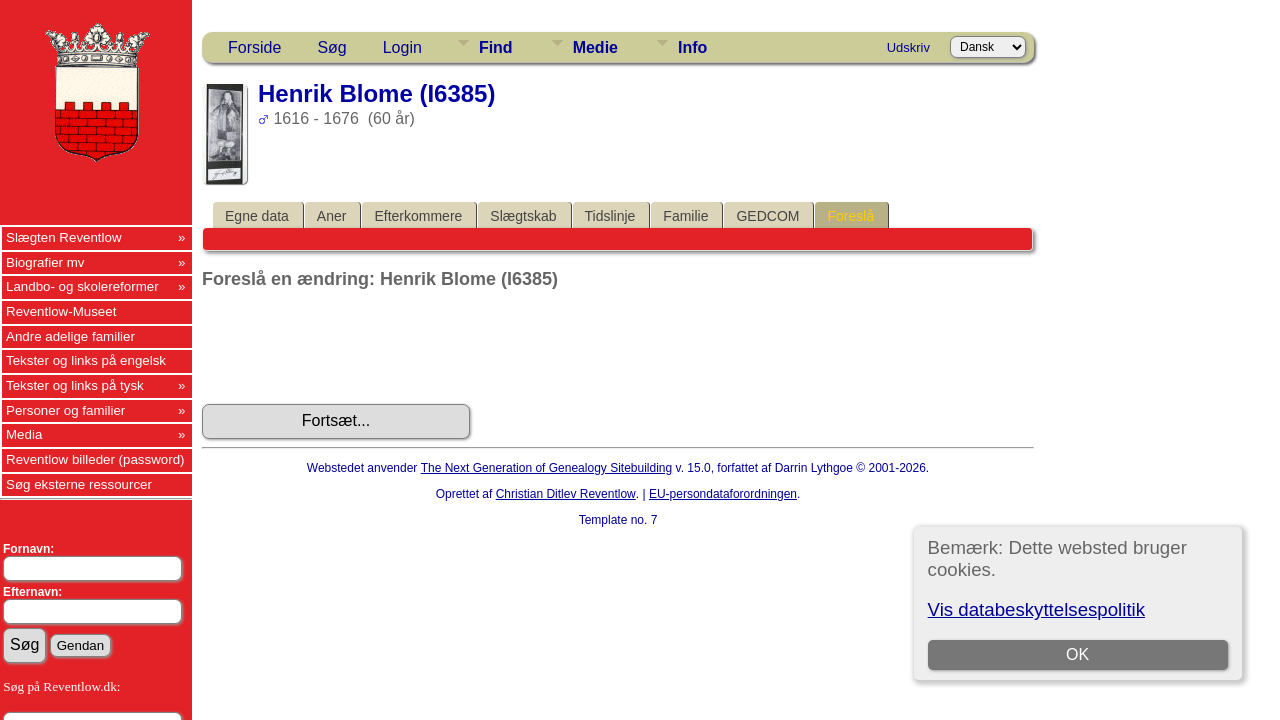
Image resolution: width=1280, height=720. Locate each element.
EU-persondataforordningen (723, 494)
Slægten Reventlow (64, 237)
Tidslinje (610, 216)
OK (1077, 654)
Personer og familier (65, 410)
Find (496, 47)
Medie (595, 47)
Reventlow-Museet (61, 311)
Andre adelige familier (70, 336)
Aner (332, 216)
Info (692, 47)
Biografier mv (45, 262)
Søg (331, 47)
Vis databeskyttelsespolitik (1036, 609)
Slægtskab (523, 216)
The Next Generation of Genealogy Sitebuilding (547, 468)
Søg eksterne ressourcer (79, 484)
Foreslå (850, 216)
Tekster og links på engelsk (86, 360)
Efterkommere (418, 216)
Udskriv (908, 47)
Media (24, 434)
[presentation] (354, 347)
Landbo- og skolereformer (82, 286)
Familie (685, 216)
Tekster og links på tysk (75, 385)
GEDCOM (767, 216)
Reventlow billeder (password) (95, 459)
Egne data (257, 216)
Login (402, 47)
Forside (254, 47)
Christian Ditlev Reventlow (566, 494)
